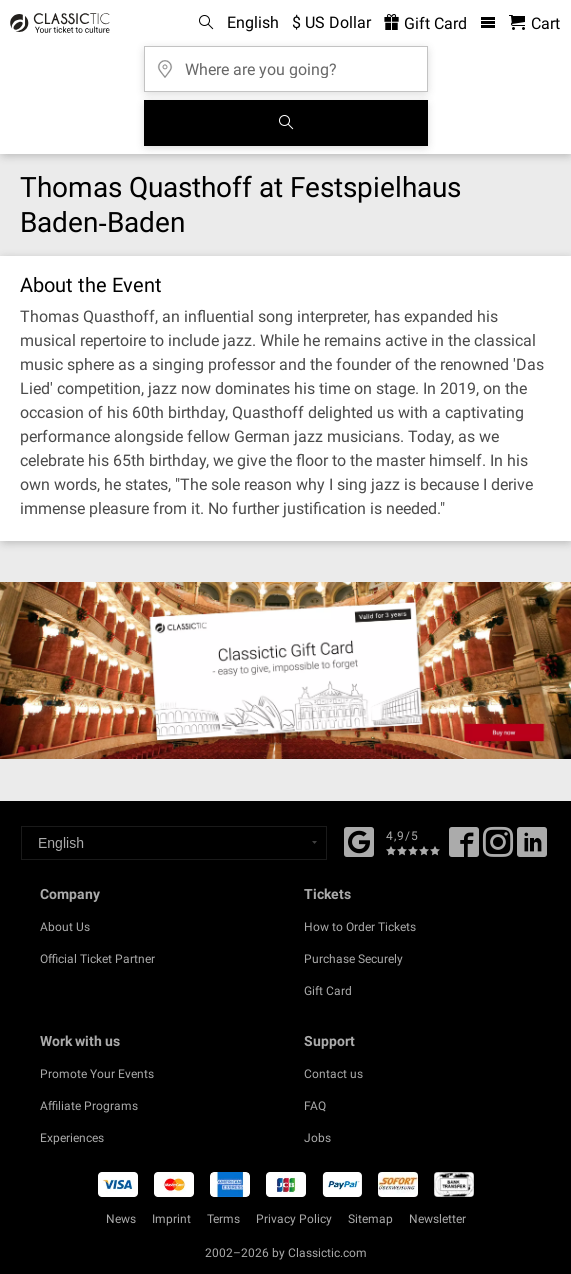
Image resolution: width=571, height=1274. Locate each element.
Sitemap (370, 1219)
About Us (65, 927)
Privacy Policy (294, 1219)
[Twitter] (498, 849)
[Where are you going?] (286, 62)
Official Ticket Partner (97, 959)
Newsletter (437, 1219)
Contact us (333, 1074)
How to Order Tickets (360, 927)
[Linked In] (532, 849)
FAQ (315, 1106)
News (121, 1219)
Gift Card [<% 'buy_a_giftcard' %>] (425, 23)
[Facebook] (359, 840)
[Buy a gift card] (285, 670)
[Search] (286, 123)
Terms (223, 1219)
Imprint (171, 1219)
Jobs (317, 1138)
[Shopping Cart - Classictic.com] (534, 23)
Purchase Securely (353, 959)
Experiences (72, 1138)
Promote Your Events (97, 1074)
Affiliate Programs (89, 1106)
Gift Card (328, 991)
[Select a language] (174, 843)
